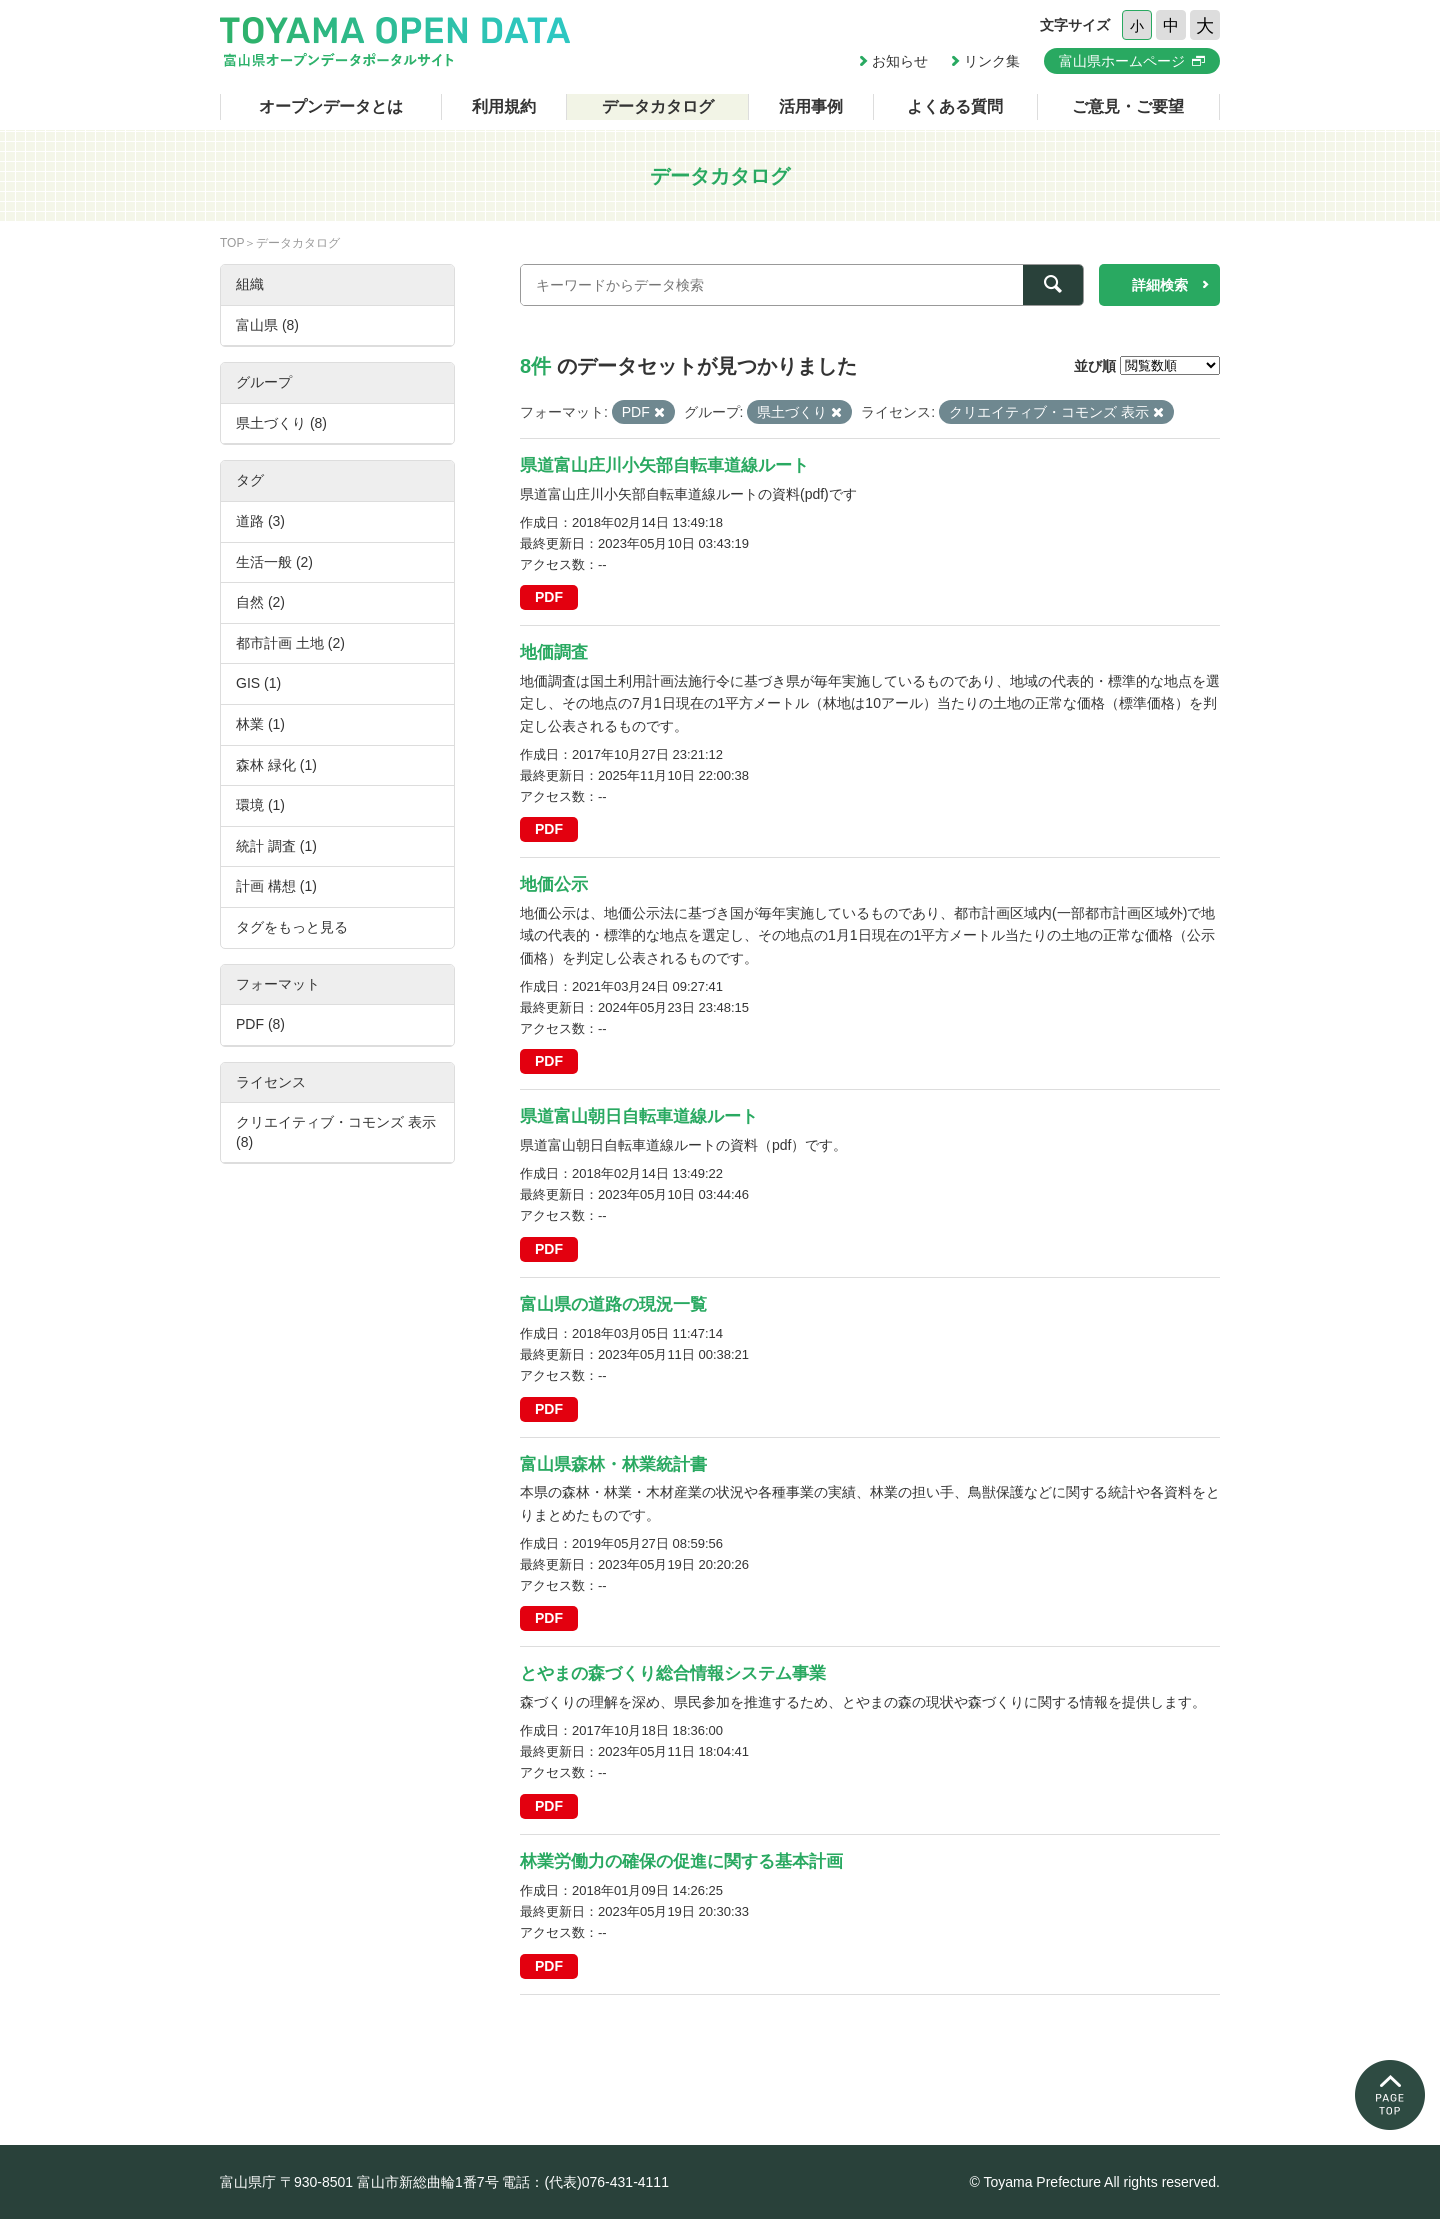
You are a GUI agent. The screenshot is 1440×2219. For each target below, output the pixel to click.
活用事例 (811, 106)
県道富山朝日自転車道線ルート (639, 1116)
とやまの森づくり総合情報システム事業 (673, 1673)
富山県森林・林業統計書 (613, 1464)
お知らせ (900, 61)
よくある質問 (955, 106)
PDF (549, 597)
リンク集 (992, 61)
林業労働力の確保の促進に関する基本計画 (681, 1861)
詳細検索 (1160, 285)
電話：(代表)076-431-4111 (585, 2182)
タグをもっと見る (292, 927)
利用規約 (504, 106)
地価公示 (554, 884)
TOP (232, 243)
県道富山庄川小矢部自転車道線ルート (664, 465)
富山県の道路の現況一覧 (613, 1304)
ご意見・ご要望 (1128, 106)
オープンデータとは (331, 106)
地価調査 (554, 652)
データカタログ (658, 106)
